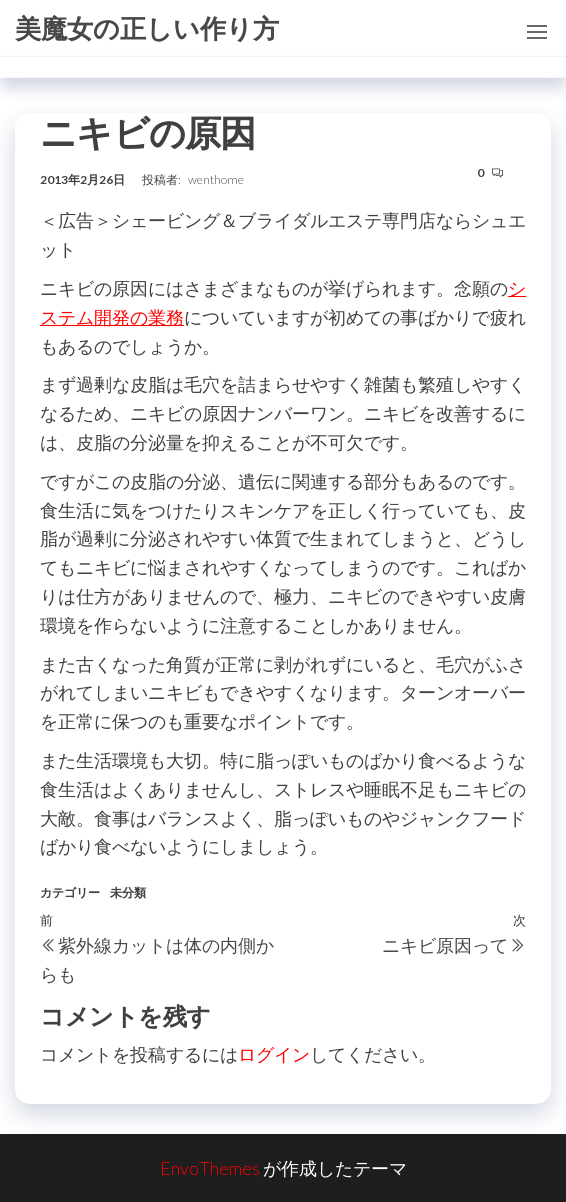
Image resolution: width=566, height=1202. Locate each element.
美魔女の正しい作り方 (147, 28)
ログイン (274, 1054)
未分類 (128, 892)
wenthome (216, 179)
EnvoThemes (210, 1168)
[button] (537, 32)
